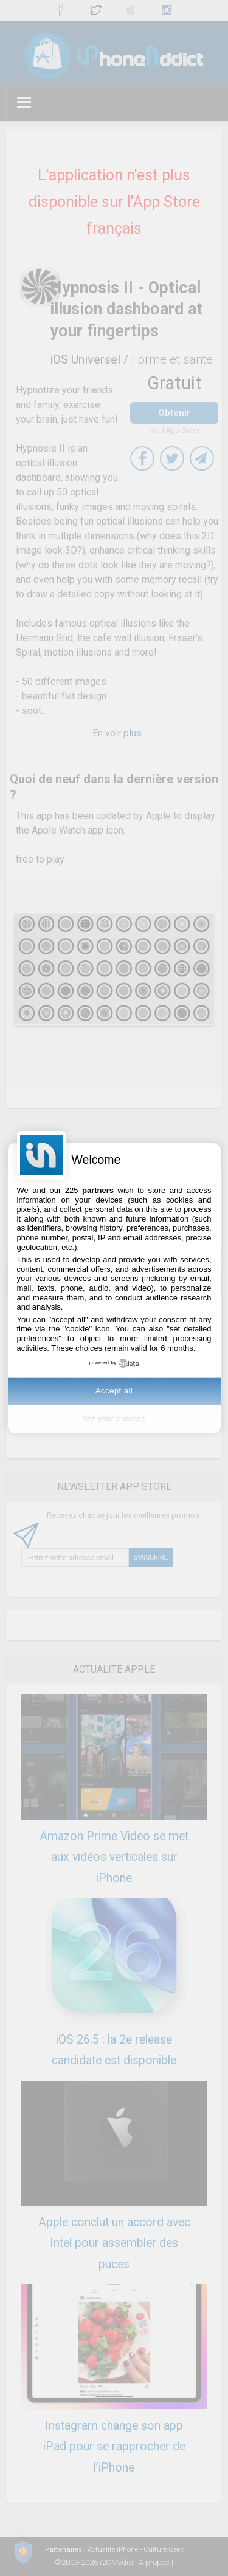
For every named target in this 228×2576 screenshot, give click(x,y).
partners (98, 1190)
